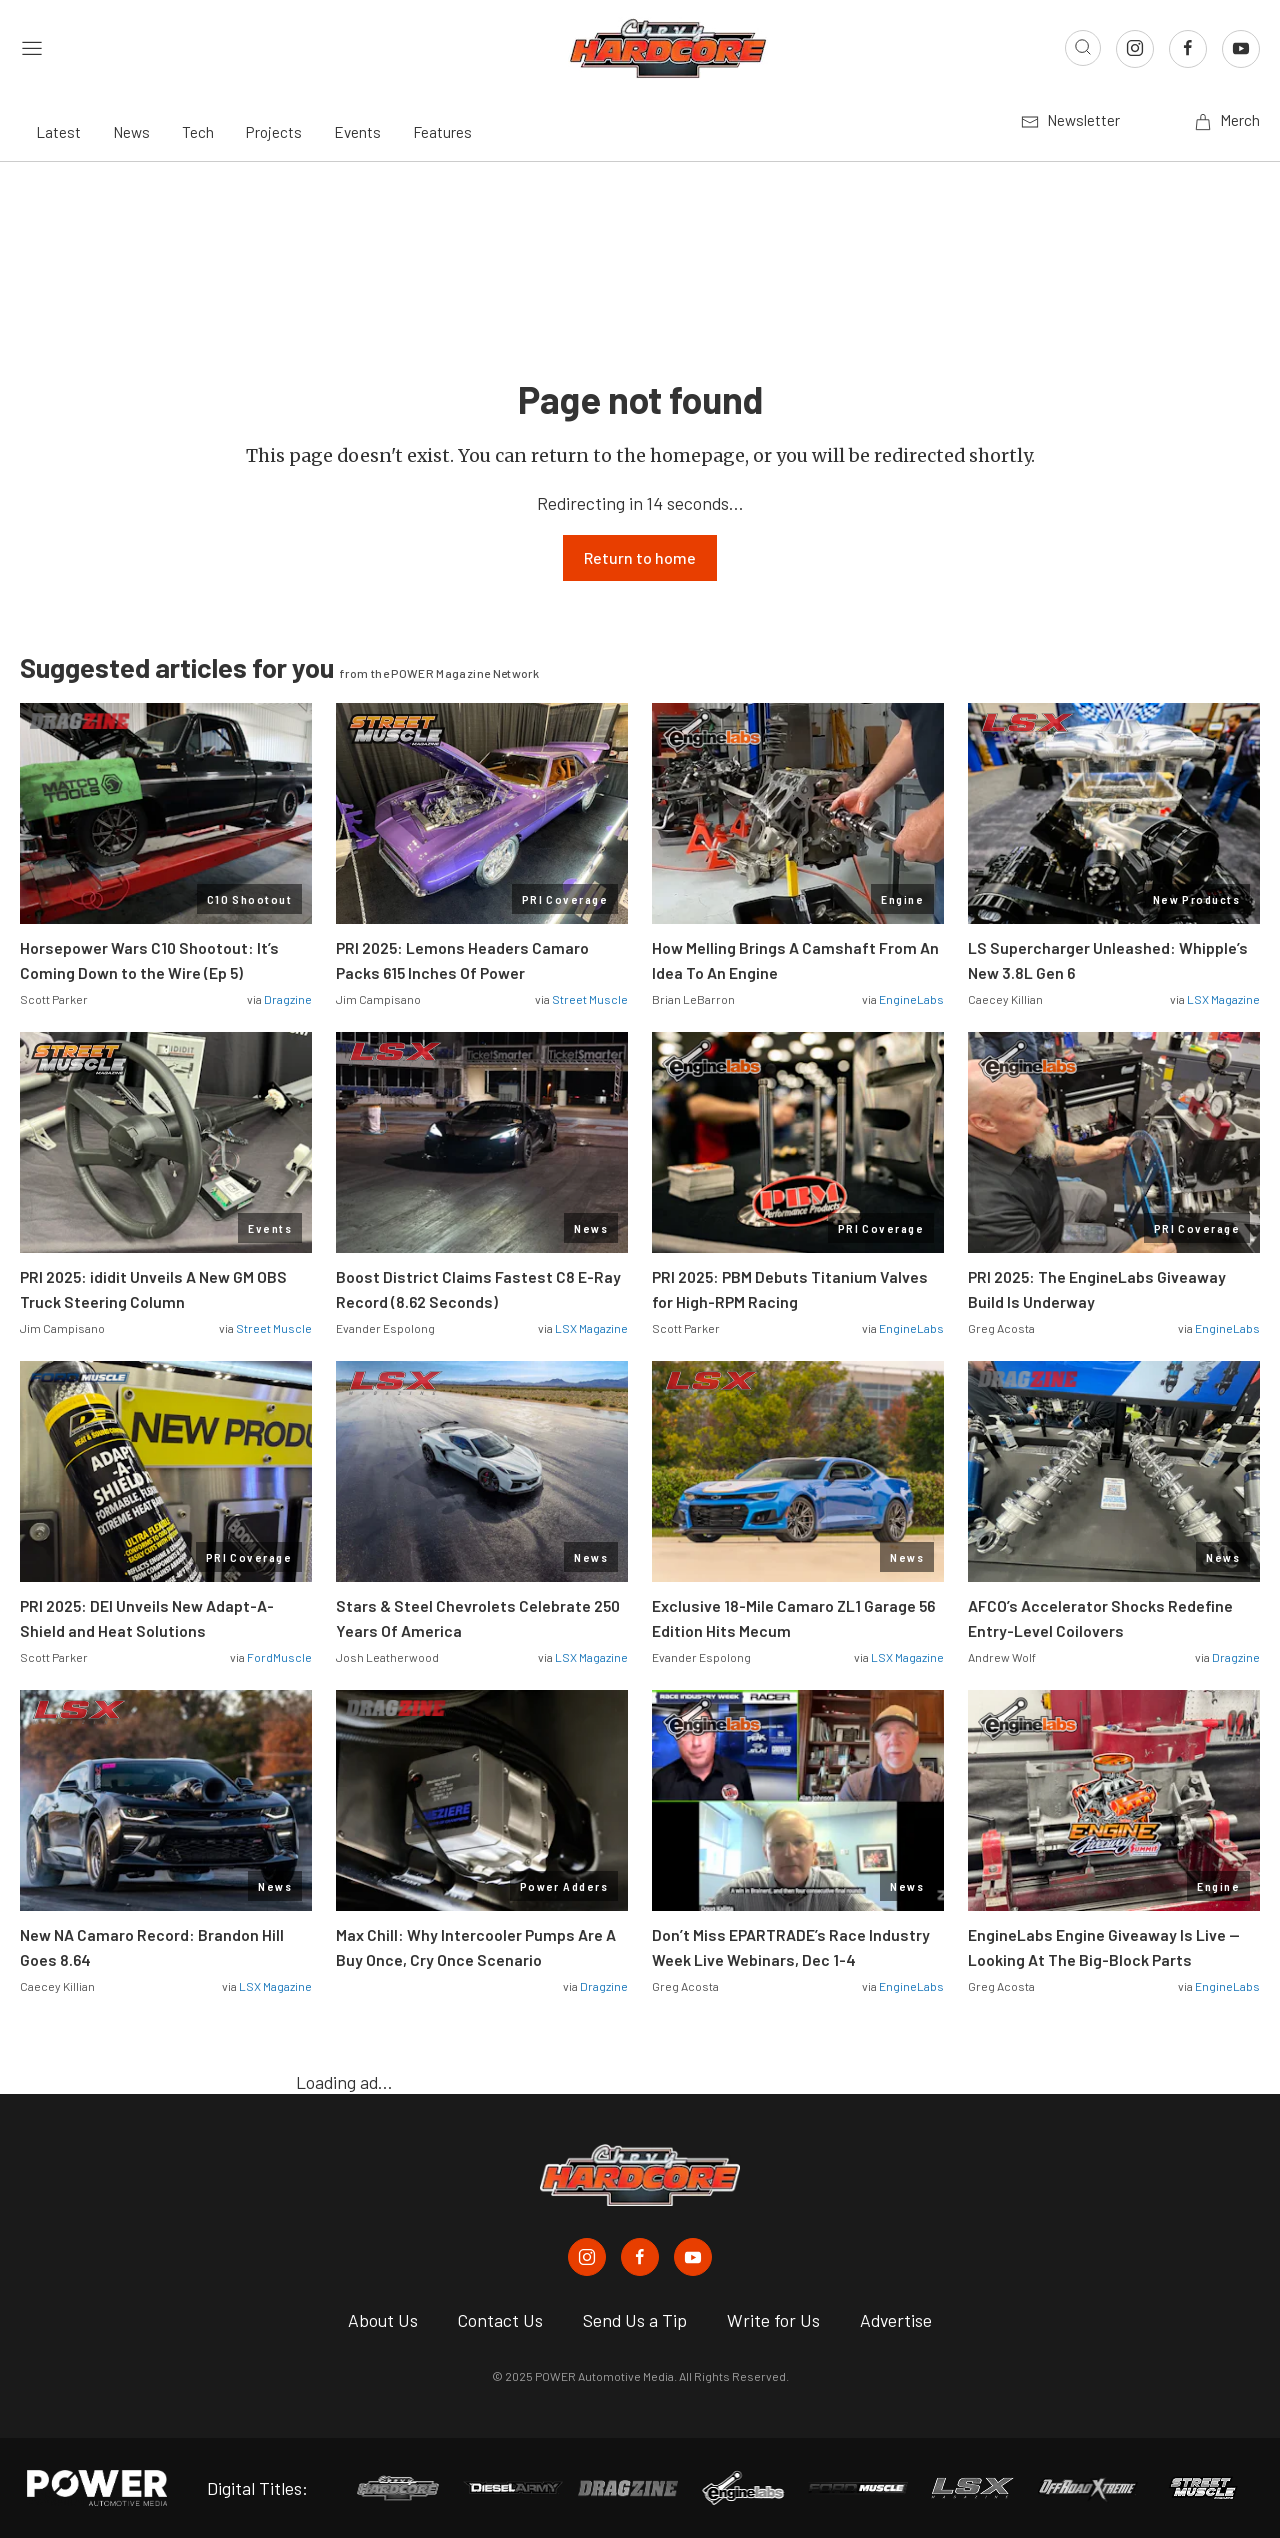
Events (357, 132)
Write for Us (773, 2320)
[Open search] (1083, 48)
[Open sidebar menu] (32, 48)
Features (442, 132)
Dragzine (288, 999)
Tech (198, 132)
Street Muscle (590, 999)
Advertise (896, 2320)
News (131, 132)
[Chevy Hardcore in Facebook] (640, 2257)
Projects (274, 132)
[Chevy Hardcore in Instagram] (587, 2257)
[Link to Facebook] (1188, 49)
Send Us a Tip (635, 2320)
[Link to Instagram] (1135, 49)
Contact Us (500, 2320)
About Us (383, 2320)
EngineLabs (911, 999)
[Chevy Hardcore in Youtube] (693, 2257)
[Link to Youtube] (1241, 49)
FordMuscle (279, 1657)
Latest (58, 132)
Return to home (640, 557)
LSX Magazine (1223, 999)
